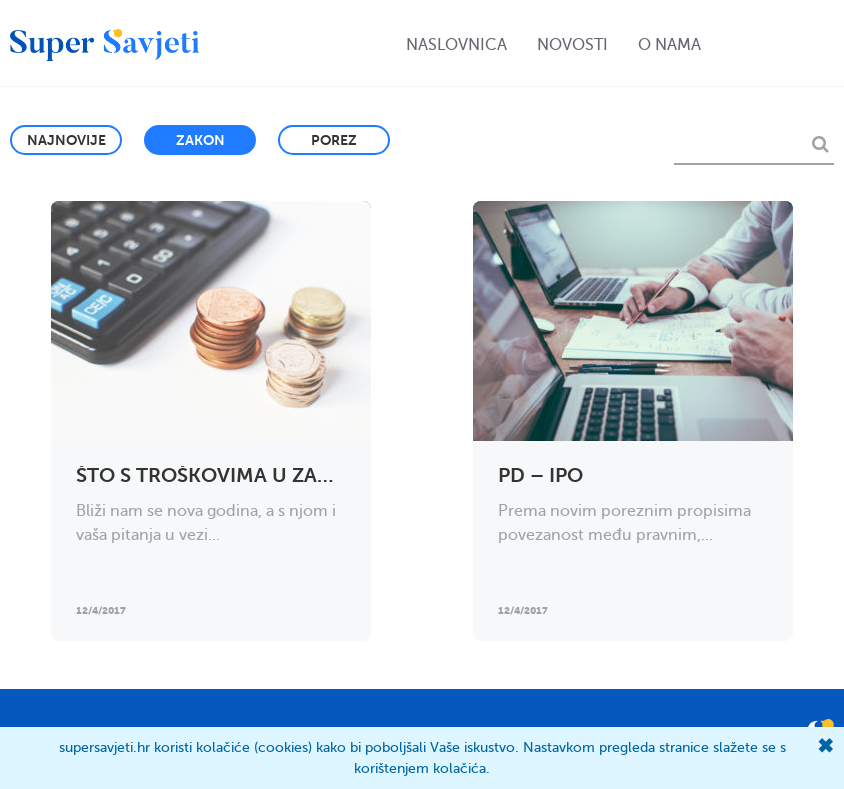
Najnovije (66, 140)
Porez (334, 140)
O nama (669, 45)
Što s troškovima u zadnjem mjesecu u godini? (335, 475)
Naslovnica (456, 45)
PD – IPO (540, 475)
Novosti (572, 45)
